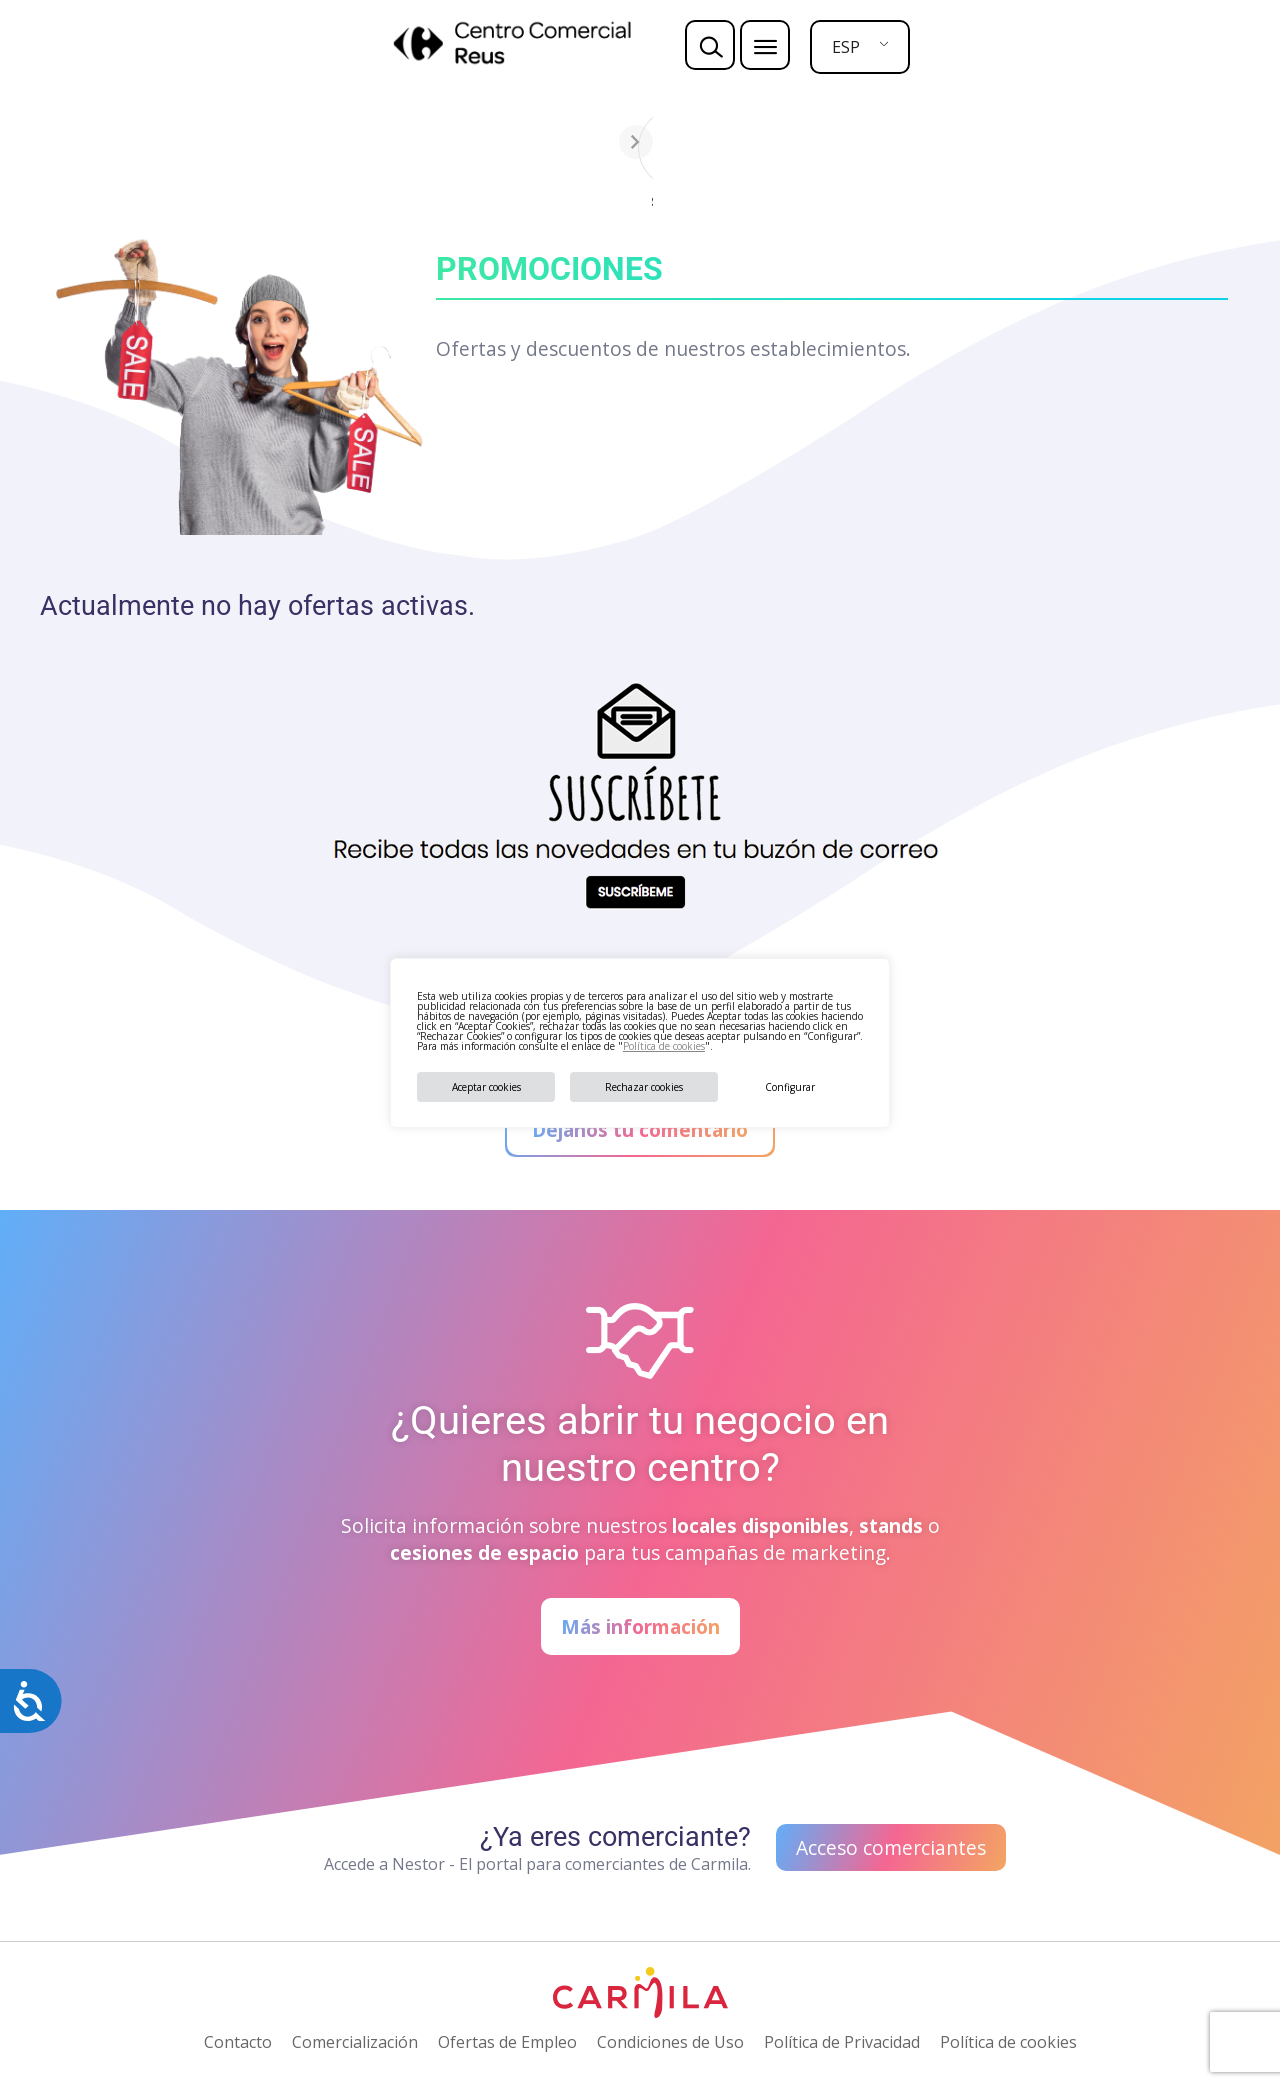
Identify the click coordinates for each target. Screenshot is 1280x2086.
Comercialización (355, 2042)
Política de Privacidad (842, 2042)
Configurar (790, 1087)
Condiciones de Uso (670, 2042)
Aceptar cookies (486, 1087)
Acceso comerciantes (891, 1847)
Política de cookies (664, 1046)
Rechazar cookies (644, 1087)
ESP (846, 47)
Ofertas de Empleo (507, 2042)
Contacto (238, 2042)
